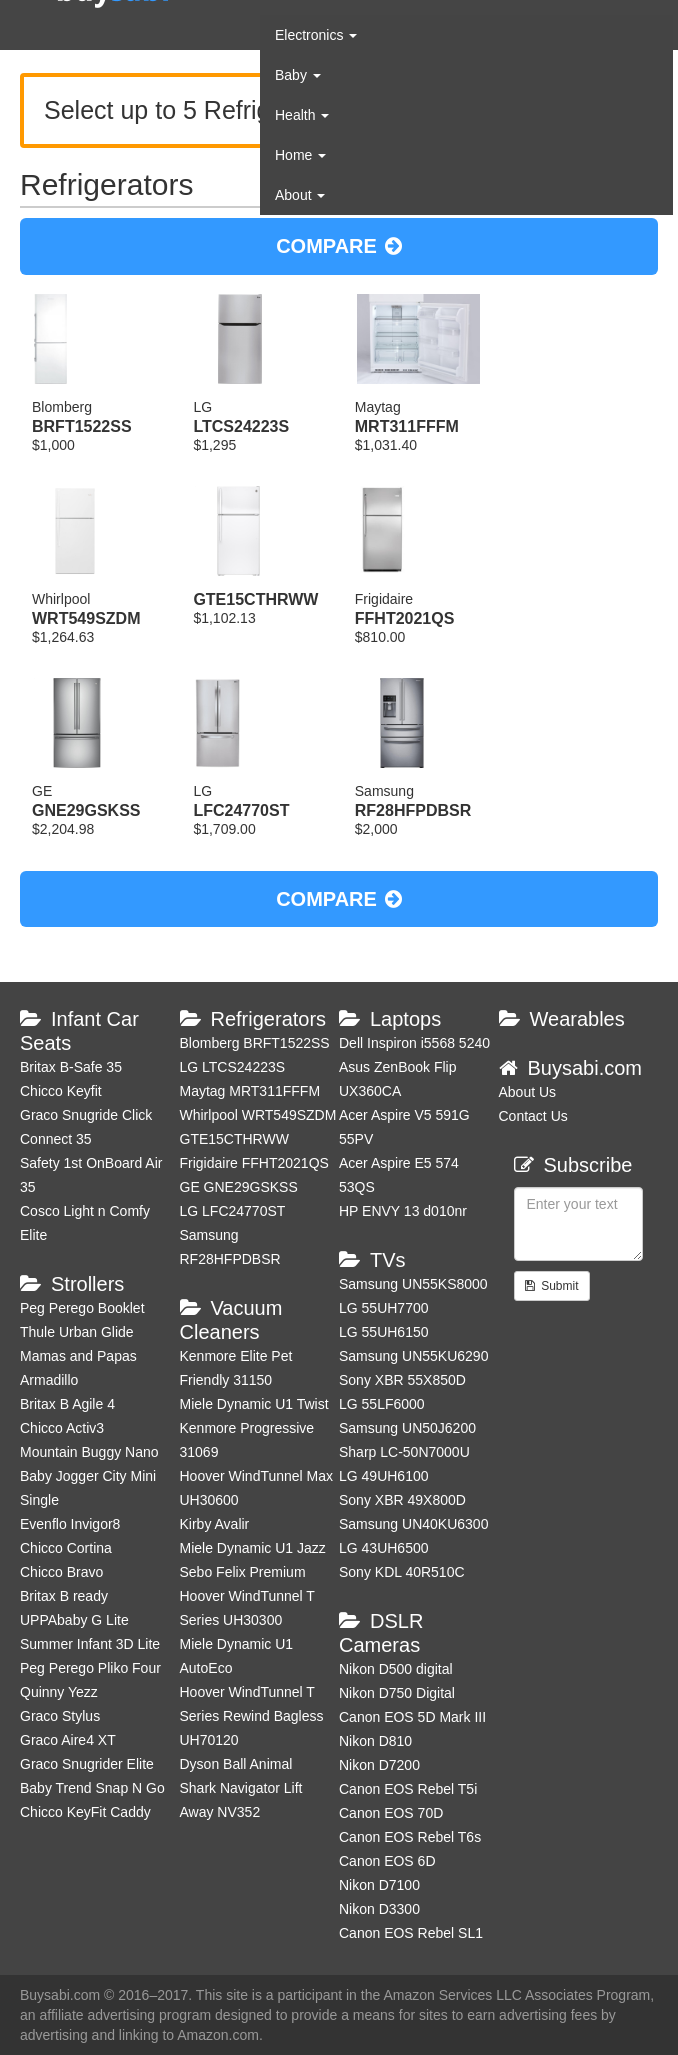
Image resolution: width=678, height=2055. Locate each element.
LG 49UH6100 (384, 1476)
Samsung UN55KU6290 (413, 1356)
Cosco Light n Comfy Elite (85, 1223)
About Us (528, 1092)
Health (302, 115)
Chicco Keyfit (61, 1091)
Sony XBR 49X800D (402, 1500)
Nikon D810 (375, 1741)
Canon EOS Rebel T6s (410, 1837)
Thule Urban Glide (77, 1332)
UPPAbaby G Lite (74, 1620)
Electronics (316, 35)
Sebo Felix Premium (243, 1572)
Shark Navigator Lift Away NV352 (241, 1800)
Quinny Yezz (59, 1692)
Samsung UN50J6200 (407, 1428)
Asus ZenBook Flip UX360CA (398, 1079)
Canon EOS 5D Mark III (412, 1717)
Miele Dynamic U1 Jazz (253, 1548)
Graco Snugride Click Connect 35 (86, 1127)
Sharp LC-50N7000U (404, 1452)
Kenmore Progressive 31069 (247, 1440)
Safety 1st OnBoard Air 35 (91, 1175)
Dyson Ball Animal (236, 1764)
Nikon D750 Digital (397, 1693)
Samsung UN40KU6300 (413, 1524)
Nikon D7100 (379, 1885)
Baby (298, 75)
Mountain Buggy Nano (89, 1452)
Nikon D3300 (379, 1909)
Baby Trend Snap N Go (92, 1788)
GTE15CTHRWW (234, 1139)
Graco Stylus (60, 1716)
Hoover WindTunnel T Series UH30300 (247, 1608)
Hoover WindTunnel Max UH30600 (257, 1488)
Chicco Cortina (66, 1548)
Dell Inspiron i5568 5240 (414, 1043)
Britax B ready (64, 1596)
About (300, 195)
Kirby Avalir (215, 1524)
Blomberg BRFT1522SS (255, 1043)
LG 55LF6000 (382, 1404)
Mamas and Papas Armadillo (78, 1368)
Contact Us (533, 1116)
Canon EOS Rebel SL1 (411, 1933)
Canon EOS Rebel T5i (408, 1789)
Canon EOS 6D (387, 1861)
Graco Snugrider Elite (87, 1764)
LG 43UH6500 (384, 1548)
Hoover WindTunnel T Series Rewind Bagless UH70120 (252, 1716)
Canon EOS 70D (391, 1813)
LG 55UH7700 (384, 1308)
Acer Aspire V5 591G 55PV (404, 1127)
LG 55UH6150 (384, 1332)
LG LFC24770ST (233, 1211)
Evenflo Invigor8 (70, 1524)
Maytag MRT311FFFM (250, 1091)
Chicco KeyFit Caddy (85, 1812)
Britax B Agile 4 (67, 1404)
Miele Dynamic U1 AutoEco (237, 1656)
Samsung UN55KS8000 (413, 1284)
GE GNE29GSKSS (239, 1187)
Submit (552, 1286)
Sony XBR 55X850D (402, 1380)
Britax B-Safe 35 (71, 1067)
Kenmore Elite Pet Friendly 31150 (236, 1368)
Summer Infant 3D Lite (90, 1644)
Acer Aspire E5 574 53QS (399, 1175)
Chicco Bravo (61, 1572)
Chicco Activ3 (62, 1428)
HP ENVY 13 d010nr (403, 1211)
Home (300, 155)
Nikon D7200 (379, 1765)
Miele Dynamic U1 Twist (254, 1404)
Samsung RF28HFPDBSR (230, 1247)
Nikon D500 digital (396, 1669)
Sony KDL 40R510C (402, 1572)
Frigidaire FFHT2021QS (254, 1163)
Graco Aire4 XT (68, 1740)
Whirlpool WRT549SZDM (258, 1115)
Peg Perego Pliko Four (90, 1668)
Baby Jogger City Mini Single (88, 1488)
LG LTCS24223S (233, 1067)
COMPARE (339, 246)
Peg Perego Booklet (82, 1308)
